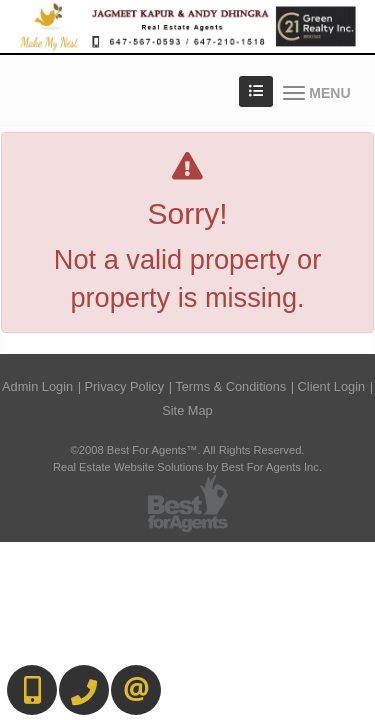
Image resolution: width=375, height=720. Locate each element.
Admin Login (37, 386)
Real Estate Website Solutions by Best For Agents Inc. (187, 467)
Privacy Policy (125, 386)
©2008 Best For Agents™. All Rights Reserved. (188, 450)
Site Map (187, 410)
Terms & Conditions (230, 386)
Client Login (332, 386)
